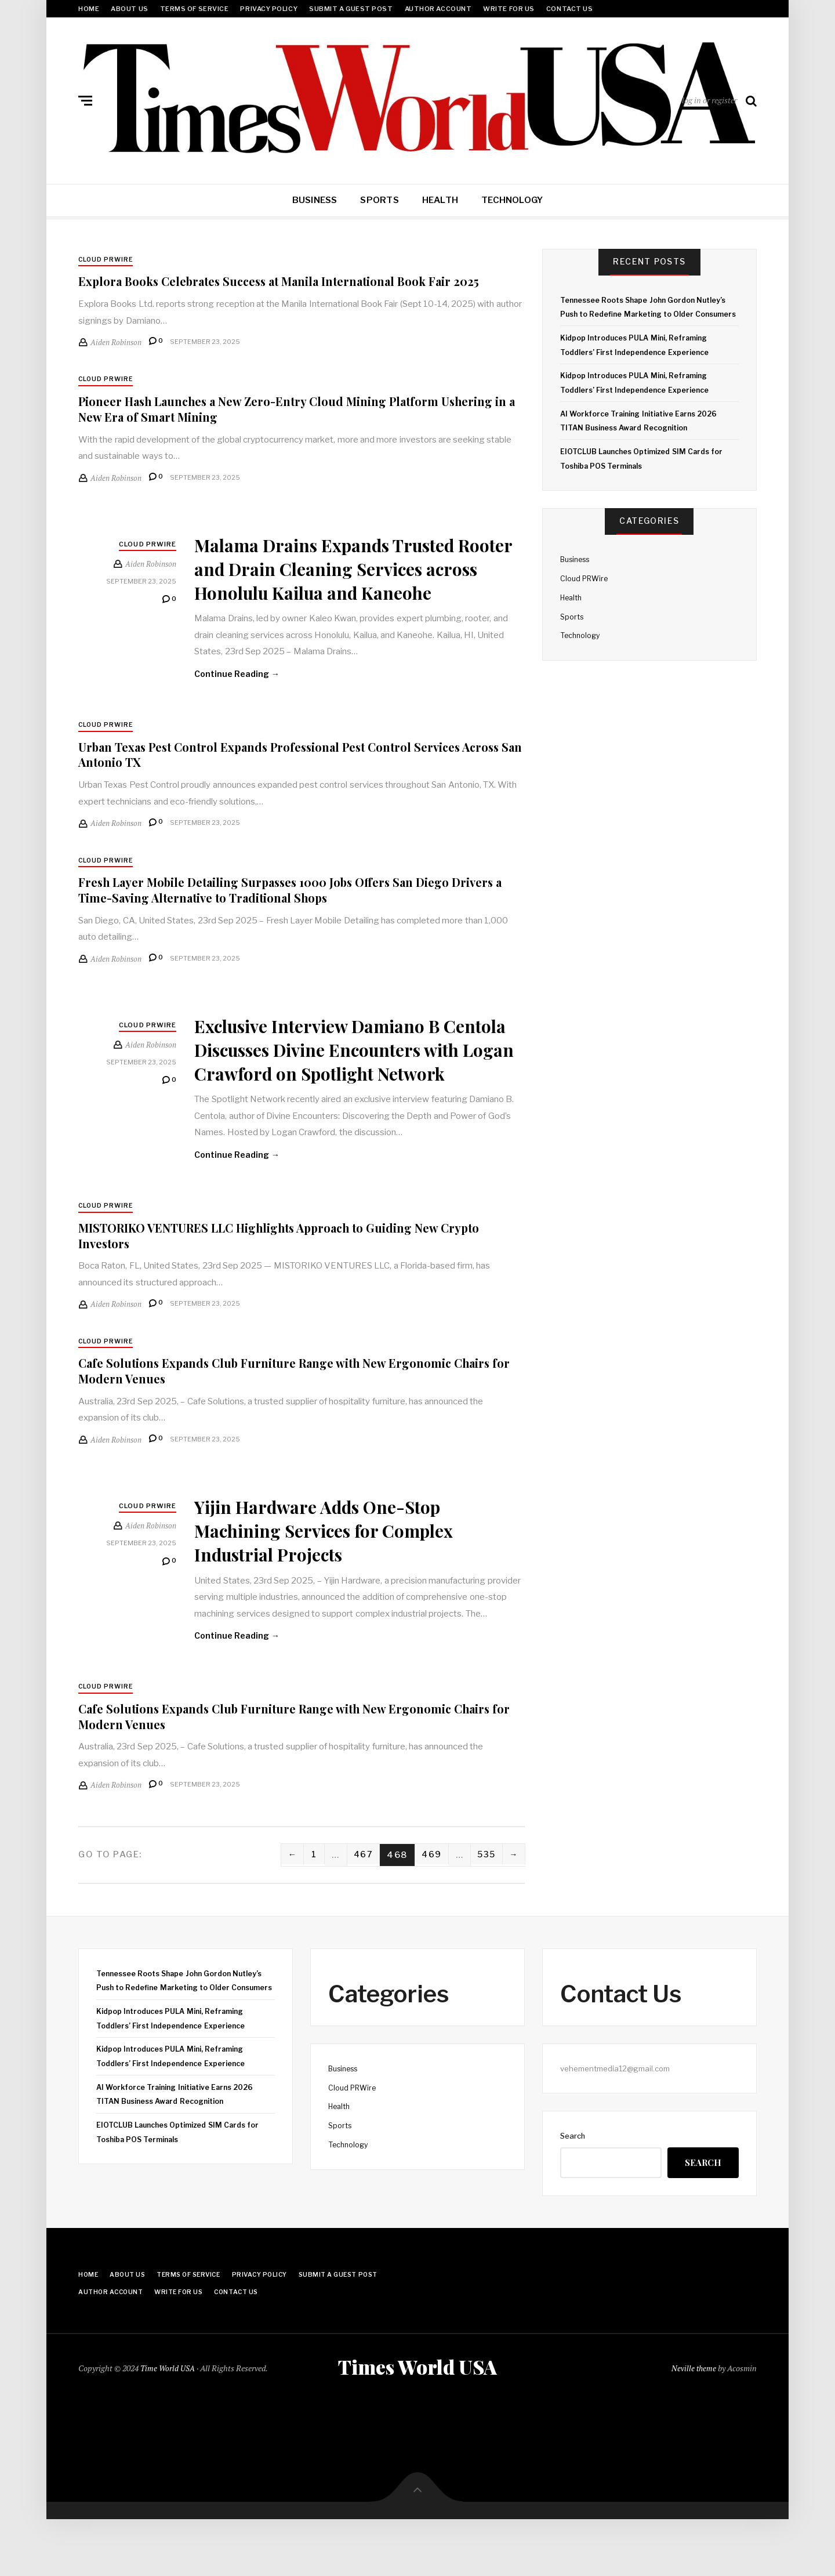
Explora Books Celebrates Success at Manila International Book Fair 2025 (297, 282)
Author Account (438, 9)
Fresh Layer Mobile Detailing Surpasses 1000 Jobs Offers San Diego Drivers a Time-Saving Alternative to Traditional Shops (280, 916)
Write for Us (509, 9)
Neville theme (693, 2423)
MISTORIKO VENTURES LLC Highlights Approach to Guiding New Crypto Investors (297, 1287)
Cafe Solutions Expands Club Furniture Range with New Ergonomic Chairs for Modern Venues (281, 1423)
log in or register (709, 100)
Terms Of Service (194, 9)
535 (484, 1908)
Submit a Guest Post (351, 9)
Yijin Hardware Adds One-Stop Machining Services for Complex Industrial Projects (341, 1582)
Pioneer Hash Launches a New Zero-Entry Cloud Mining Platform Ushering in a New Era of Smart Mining (275, 409)
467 (358, 1908)
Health (440, 200)
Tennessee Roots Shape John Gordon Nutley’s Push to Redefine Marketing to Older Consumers (648, 314)
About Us (129, 9)
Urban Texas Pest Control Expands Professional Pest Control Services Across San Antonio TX (287, 780)
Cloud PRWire (107, 260)
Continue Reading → (238, 699)
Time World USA (168, 2423)
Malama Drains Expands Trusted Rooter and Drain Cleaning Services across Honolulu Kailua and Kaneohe (357, 580)
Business (314, 200)
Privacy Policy (268, 9)
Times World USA (417, 2422)
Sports (379, 200)
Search (572, 2189)
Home (88, 9)
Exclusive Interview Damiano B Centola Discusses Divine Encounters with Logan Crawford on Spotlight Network (347, 1087)
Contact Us (569, 9)
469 (428, 1908)
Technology (512, 200)
